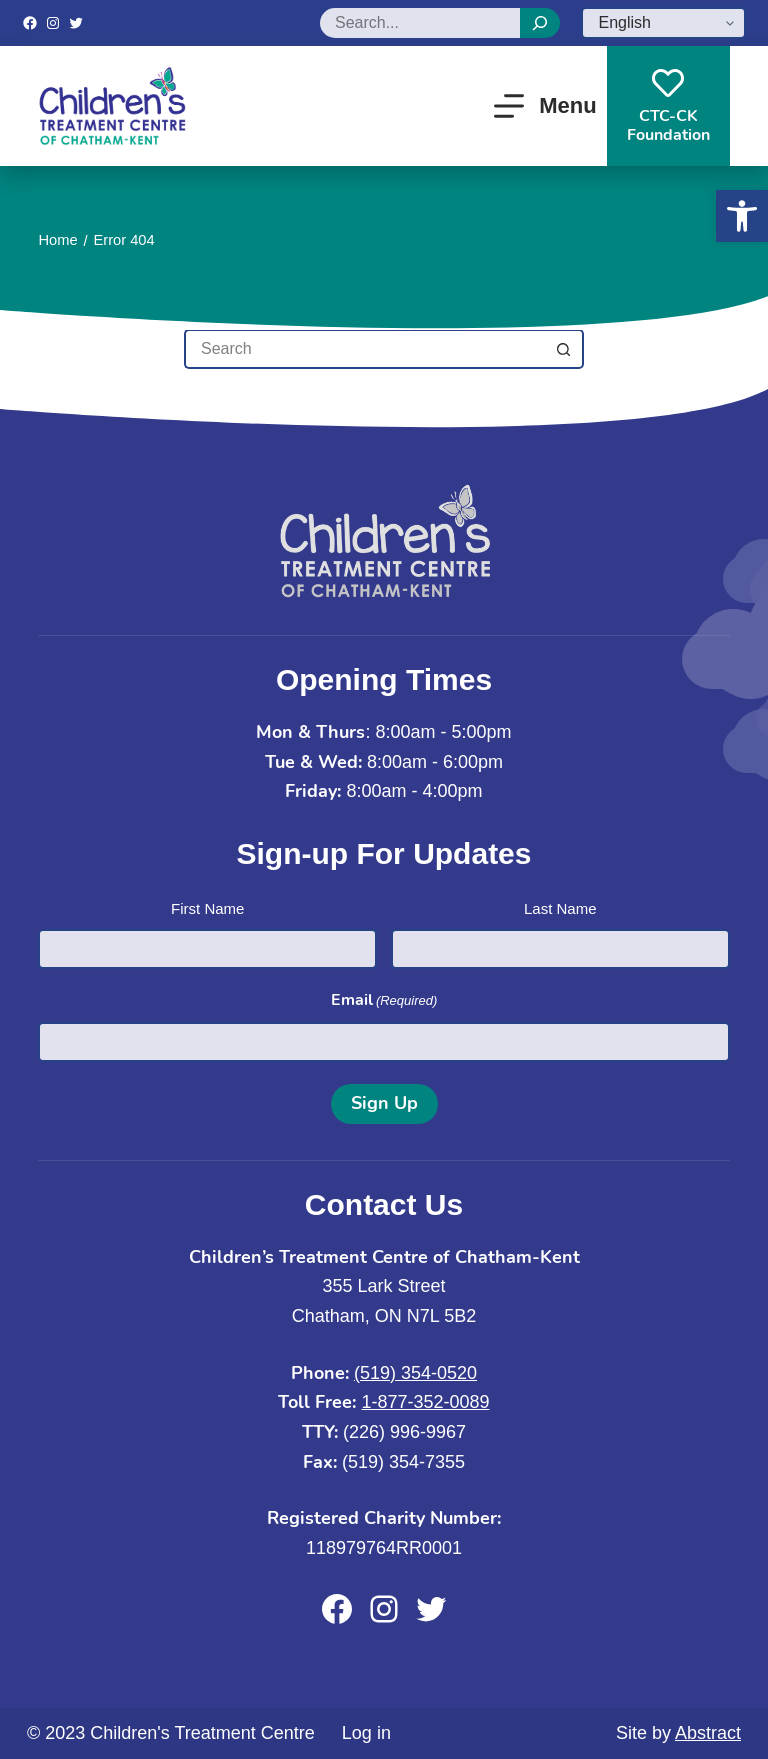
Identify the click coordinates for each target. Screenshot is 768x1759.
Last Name (560, 908)
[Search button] (564, 349)
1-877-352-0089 (425, 1402)
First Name (207, 908)
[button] (742, 216)
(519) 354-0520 (415, 1373)
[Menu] (545, 106)
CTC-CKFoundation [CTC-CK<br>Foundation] (668, 106)
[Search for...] (364, 349)
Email (384, 1000)
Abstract (708, 1733)
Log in (366, 1733)
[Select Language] (663, 23)
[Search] (540, 23)
